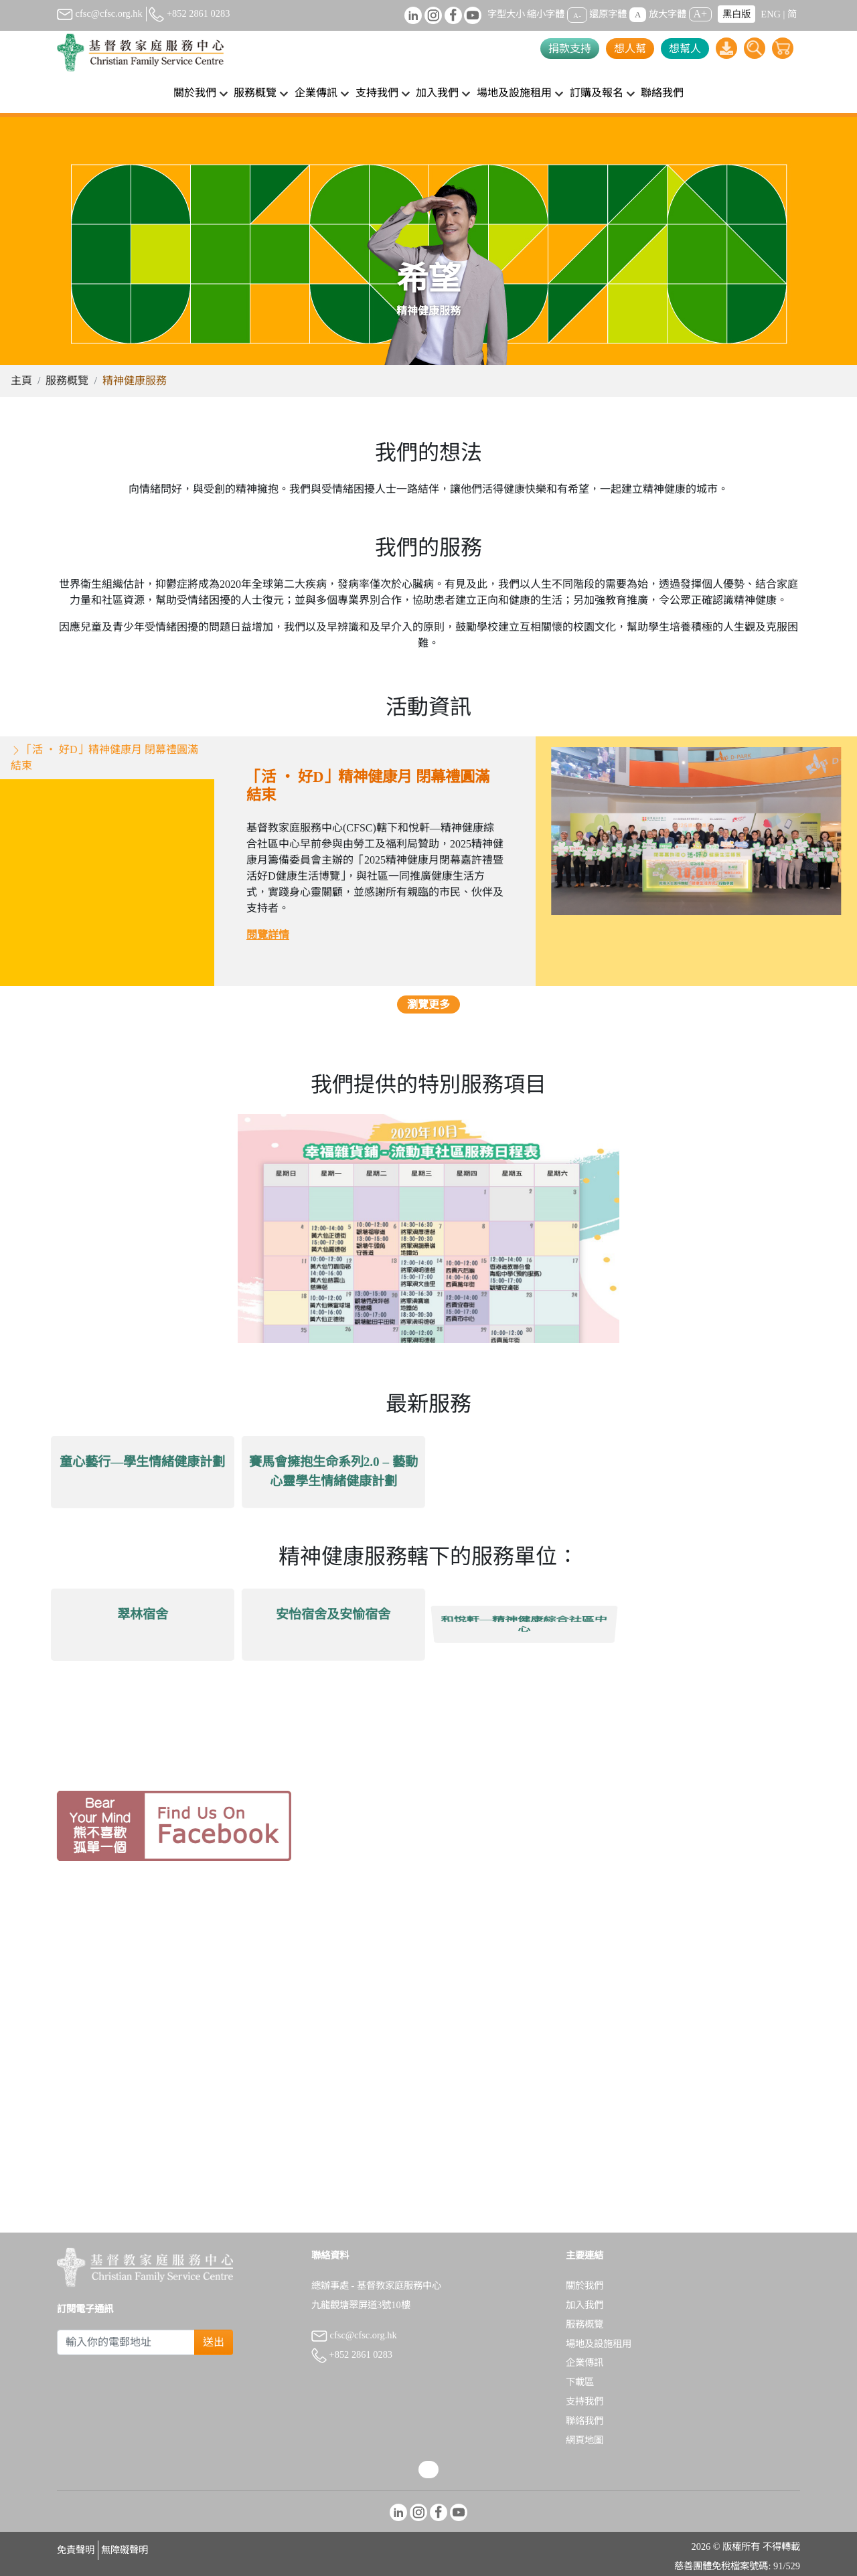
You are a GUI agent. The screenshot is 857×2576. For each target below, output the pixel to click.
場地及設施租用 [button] (514, 92)
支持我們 (584, 2401)
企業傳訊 (584, 2362)
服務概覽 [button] (255, 92)
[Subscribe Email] (126, 2342)
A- (577, 15)
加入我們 (584, 2305)
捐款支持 (569, 48)
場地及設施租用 (598, 2343)
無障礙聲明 (124, 2550)
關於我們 (584, 2285)
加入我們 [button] (437, 92)
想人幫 (630, 48)
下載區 (580, 2382)
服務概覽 (67, 380)
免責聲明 (75, 2550)
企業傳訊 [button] (316, 92)
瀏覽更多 (428, 1024)
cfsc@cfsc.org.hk (100, 13)
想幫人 (685, 48)
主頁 (21, 380)
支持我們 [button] (377, 92)
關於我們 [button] (194, 92)
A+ (701, 13)
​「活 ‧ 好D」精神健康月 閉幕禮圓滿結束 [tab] (104, 777)
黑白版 (736, 14)
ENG (771, 14)
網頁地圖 (584, 2440)
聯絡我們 (662, 92)
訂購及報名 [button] (596, 92)
